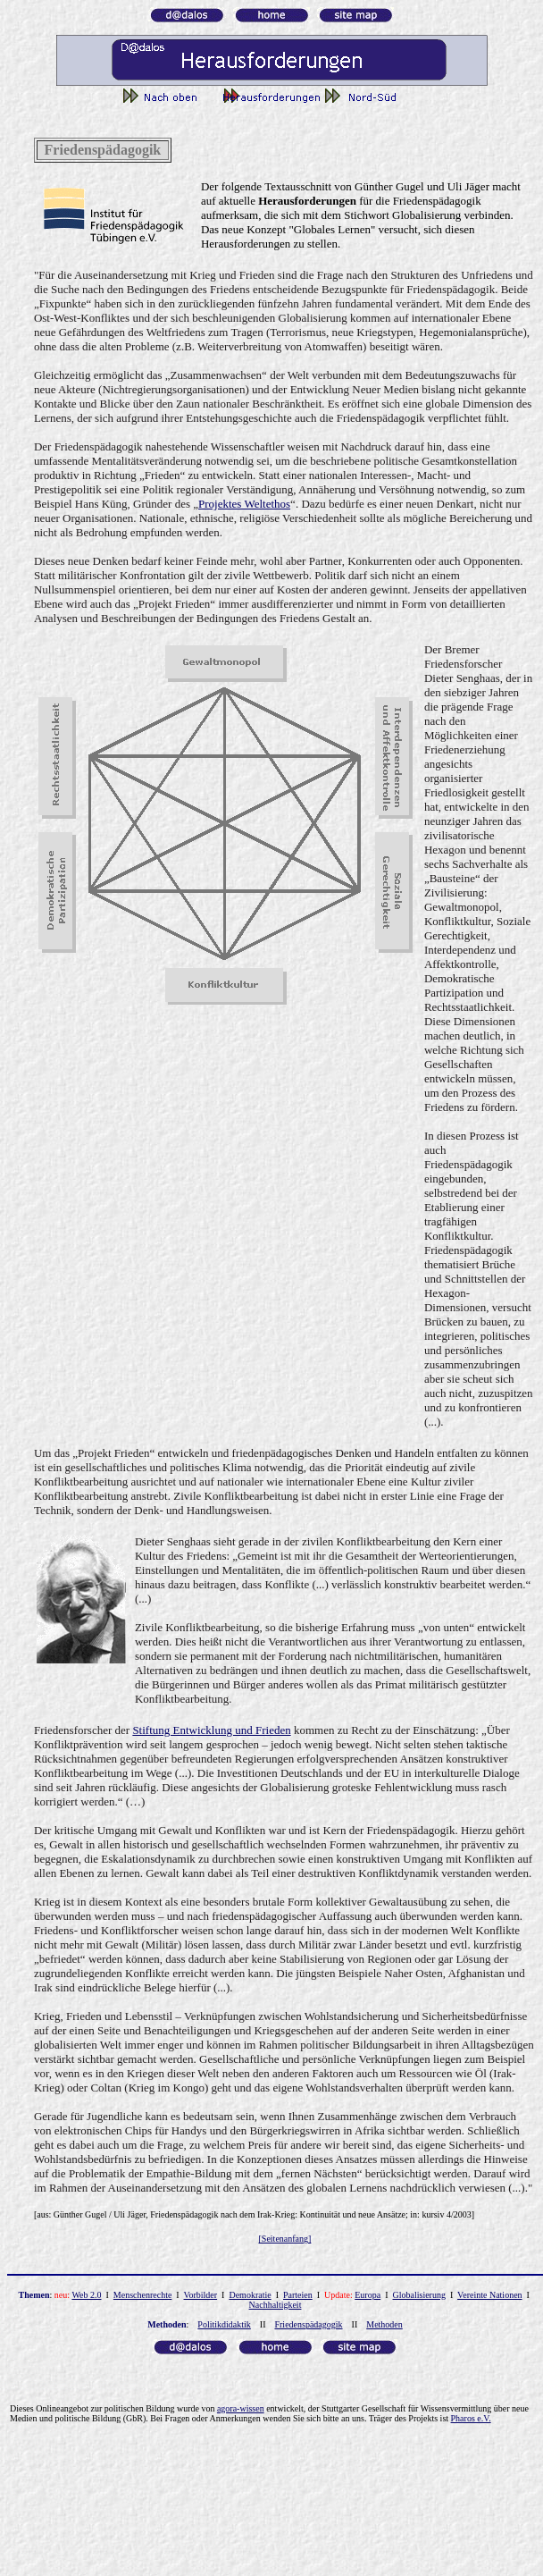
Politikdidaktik (223, 2324)
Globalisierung (419, 2295)
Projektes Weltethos (244, 503)
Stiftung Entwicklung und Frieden (211, 1730)
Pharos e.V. (471, 2418)
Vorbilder (201, 2295)
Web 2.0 (86, 2295)
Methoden (384, 2324)
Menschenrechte (142, 2295)
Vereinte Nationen (489, 2295)
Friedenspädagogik (308, 2324)
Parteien (298, 2295)
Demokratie (250, 2295)
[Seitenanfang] (285, 2238)
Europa (367, 2295)
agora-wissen (240, 2408)
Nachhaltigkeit (275, 2305)
